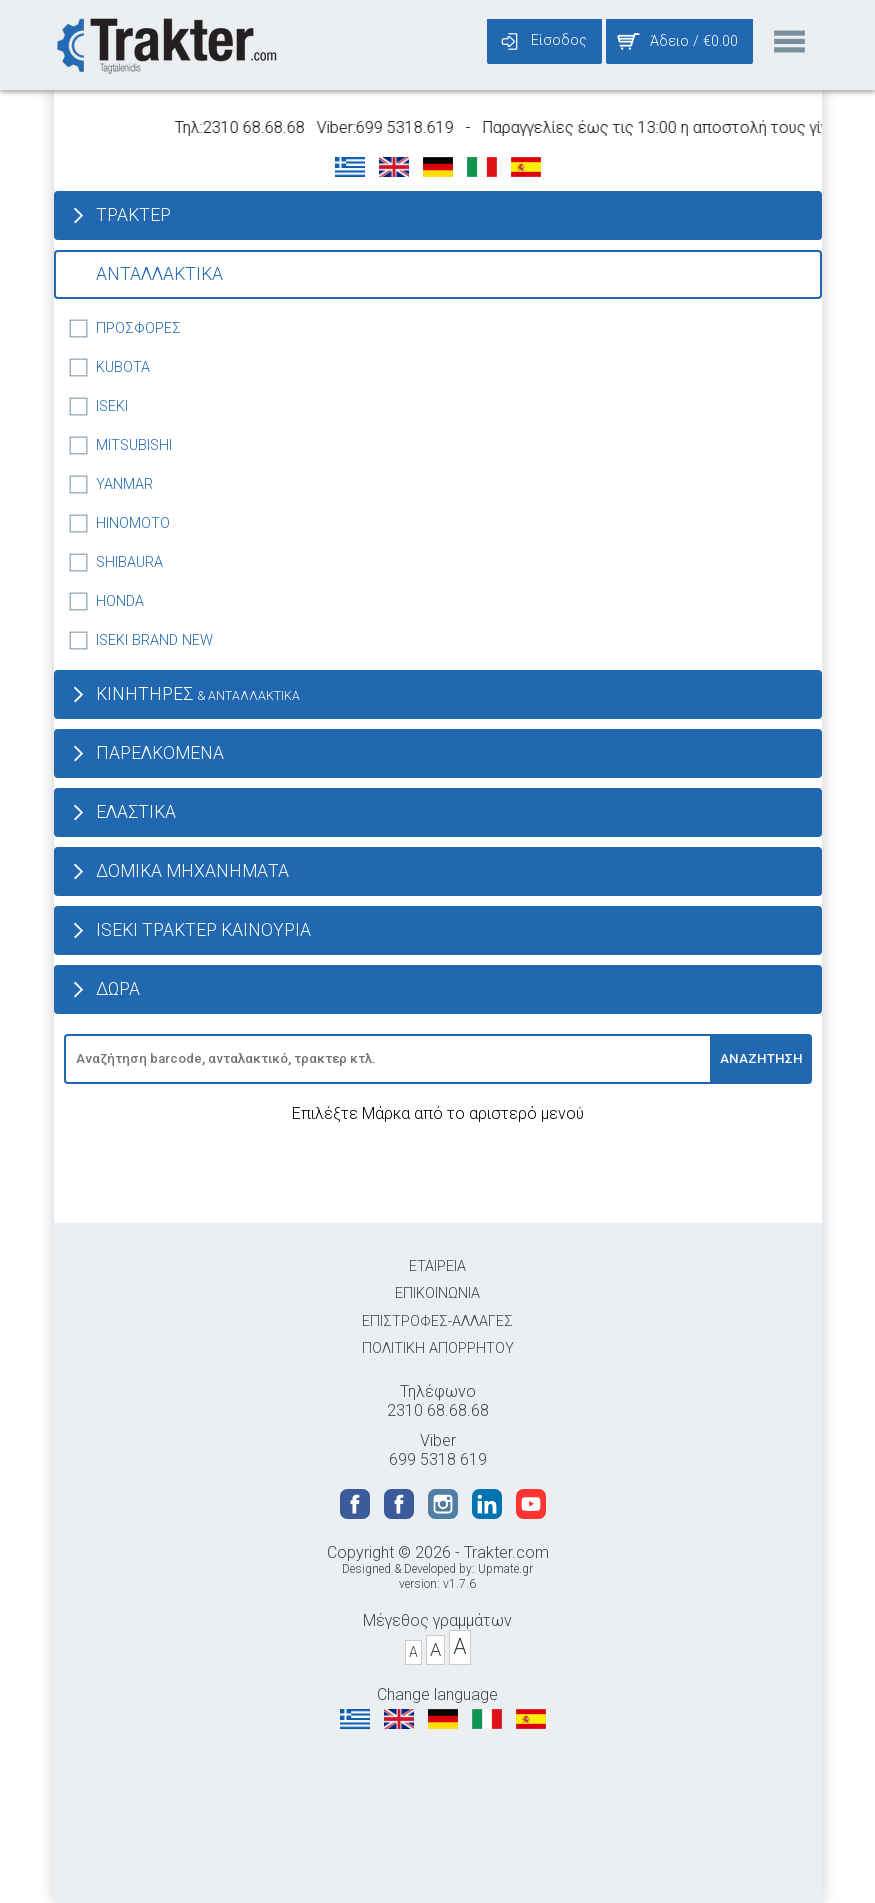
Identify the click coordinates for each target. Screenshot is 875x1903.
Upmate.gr (505, 1569)
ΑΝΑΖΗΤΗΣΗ (761, 1058)
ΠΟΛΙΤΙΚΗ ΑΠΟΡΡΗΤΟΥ (438, 1348)
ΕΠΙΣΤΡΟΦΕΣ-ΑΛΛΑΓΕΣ (437, 1321)
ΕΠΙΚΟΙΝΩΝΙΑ (437, 1293)
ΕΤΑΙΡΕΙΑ (437, 1266)
